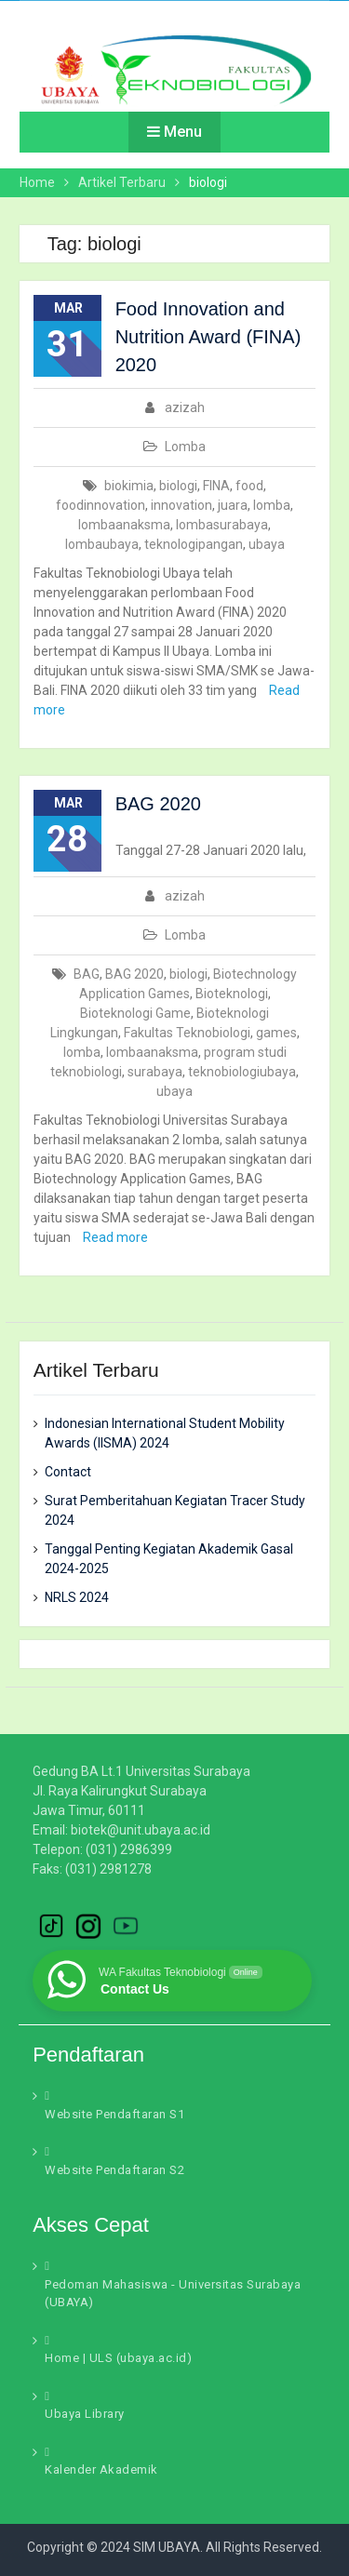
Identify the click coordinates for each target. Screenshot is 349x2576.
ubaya (266, 544)
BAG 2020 (158, 804)
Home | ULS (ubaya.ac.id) (118, 2358)
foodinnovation (100, 505)
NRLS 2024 (77, 1597)
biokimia (129, 485)
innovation (181, 505)
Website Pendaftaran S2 (114, 2170)
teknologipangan (193, 544)
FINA (216, 485)
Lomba (185, 446)
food (249, 485)
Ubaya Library (85, 2414)
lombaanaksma (124, 524)
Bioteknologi (231, 993)
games (276, 1032)
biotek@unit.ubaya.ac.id (140, 1829)
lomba (271, 505)
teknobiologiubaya (242, 1071)
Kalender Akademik (101, 2469)
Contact (68, 1471)
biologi (178, 485)
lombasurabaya (222, 524)
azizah (185, 407)
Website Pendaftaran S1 (114, 2114)
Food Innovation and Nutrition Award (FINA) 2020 (208, 337)
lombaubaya (102, 544)
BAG (87, 974)
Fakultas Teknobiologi (187, 1032)
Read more (115, 1237)
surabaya (155, 1071)
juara (233, 505)
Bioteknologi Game (135, 1013)
